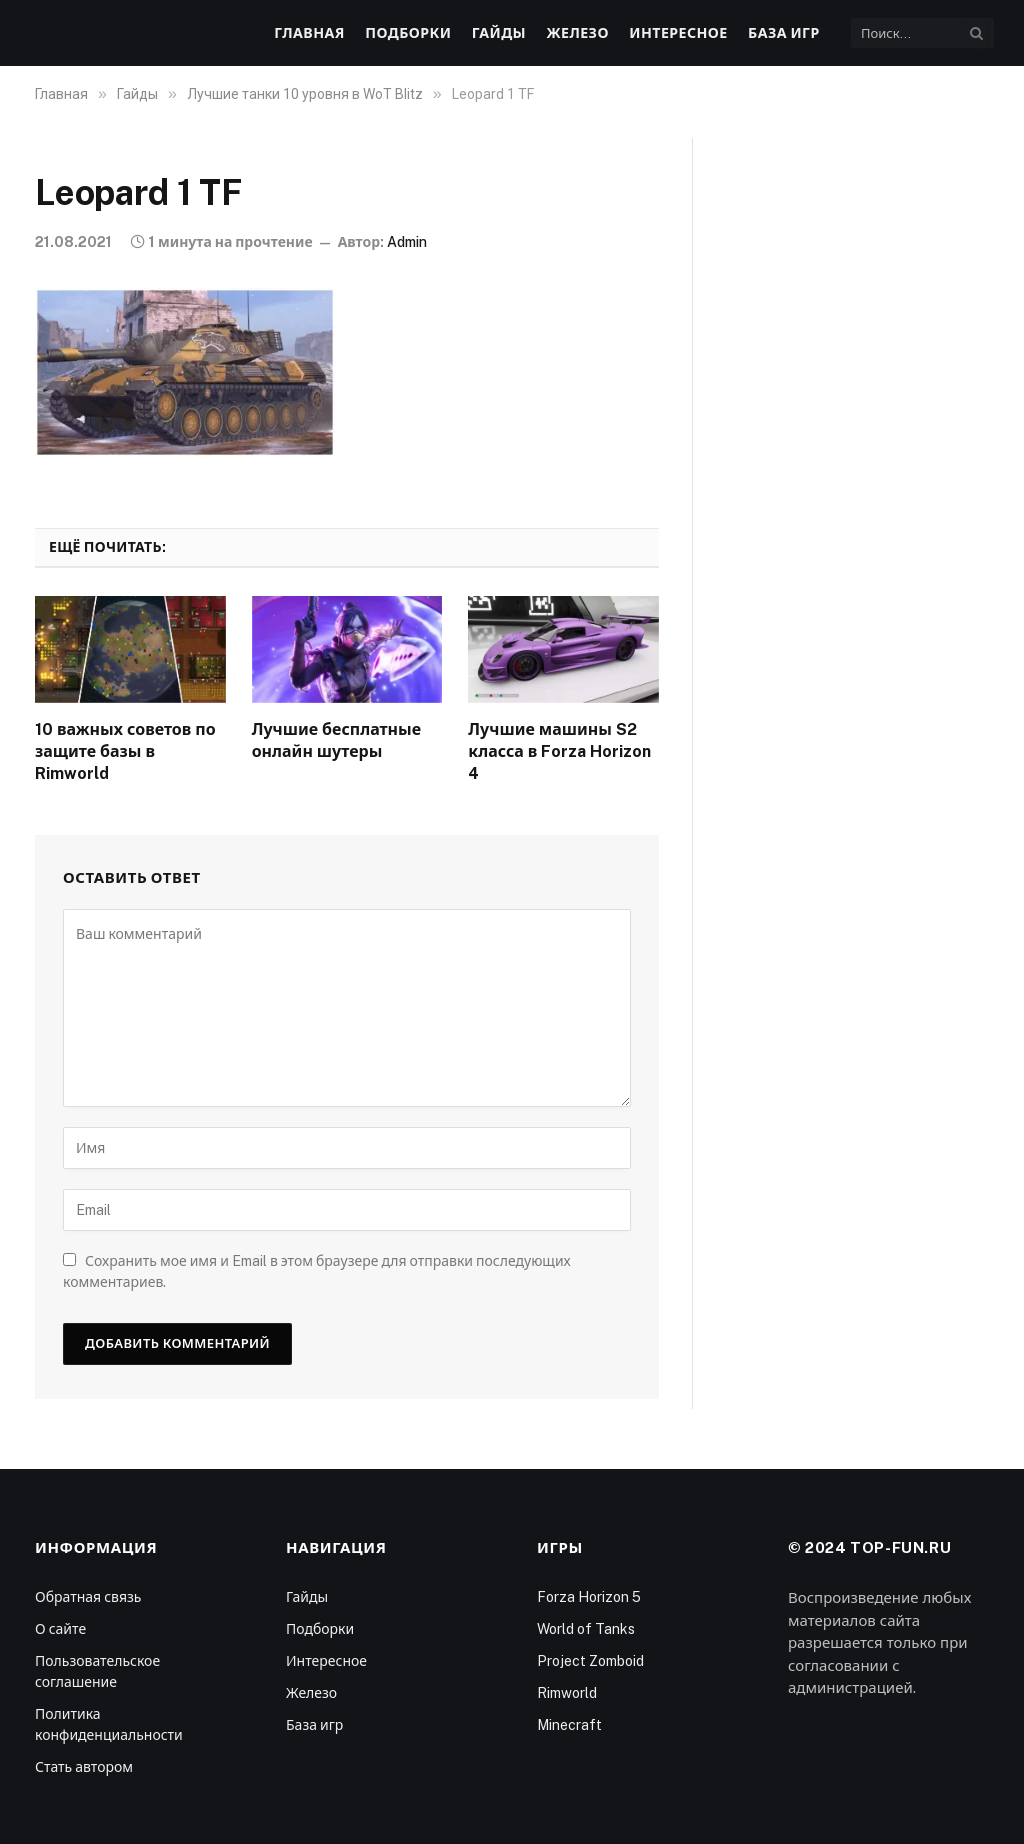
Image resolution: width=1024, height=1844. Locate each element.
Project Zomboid (590, 1661)
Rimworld (567, 1693)
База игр (784, 33)
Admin (407, 242)
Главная (309, 33)
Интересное (678, 33)
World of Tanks (586, 1629)
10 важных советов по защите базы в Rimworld (125, 751)
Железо (577, 33)
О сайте (60, 1629)
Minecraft (569, 1725)
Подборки (408, 33)
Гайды (499, 33)
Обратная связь (88, 1597)
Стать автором (84, 1767)
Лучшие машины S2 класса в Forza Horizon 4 (559, 751)
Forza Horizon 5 (589, 1597)
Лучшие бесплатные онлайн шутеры (336, 740)
